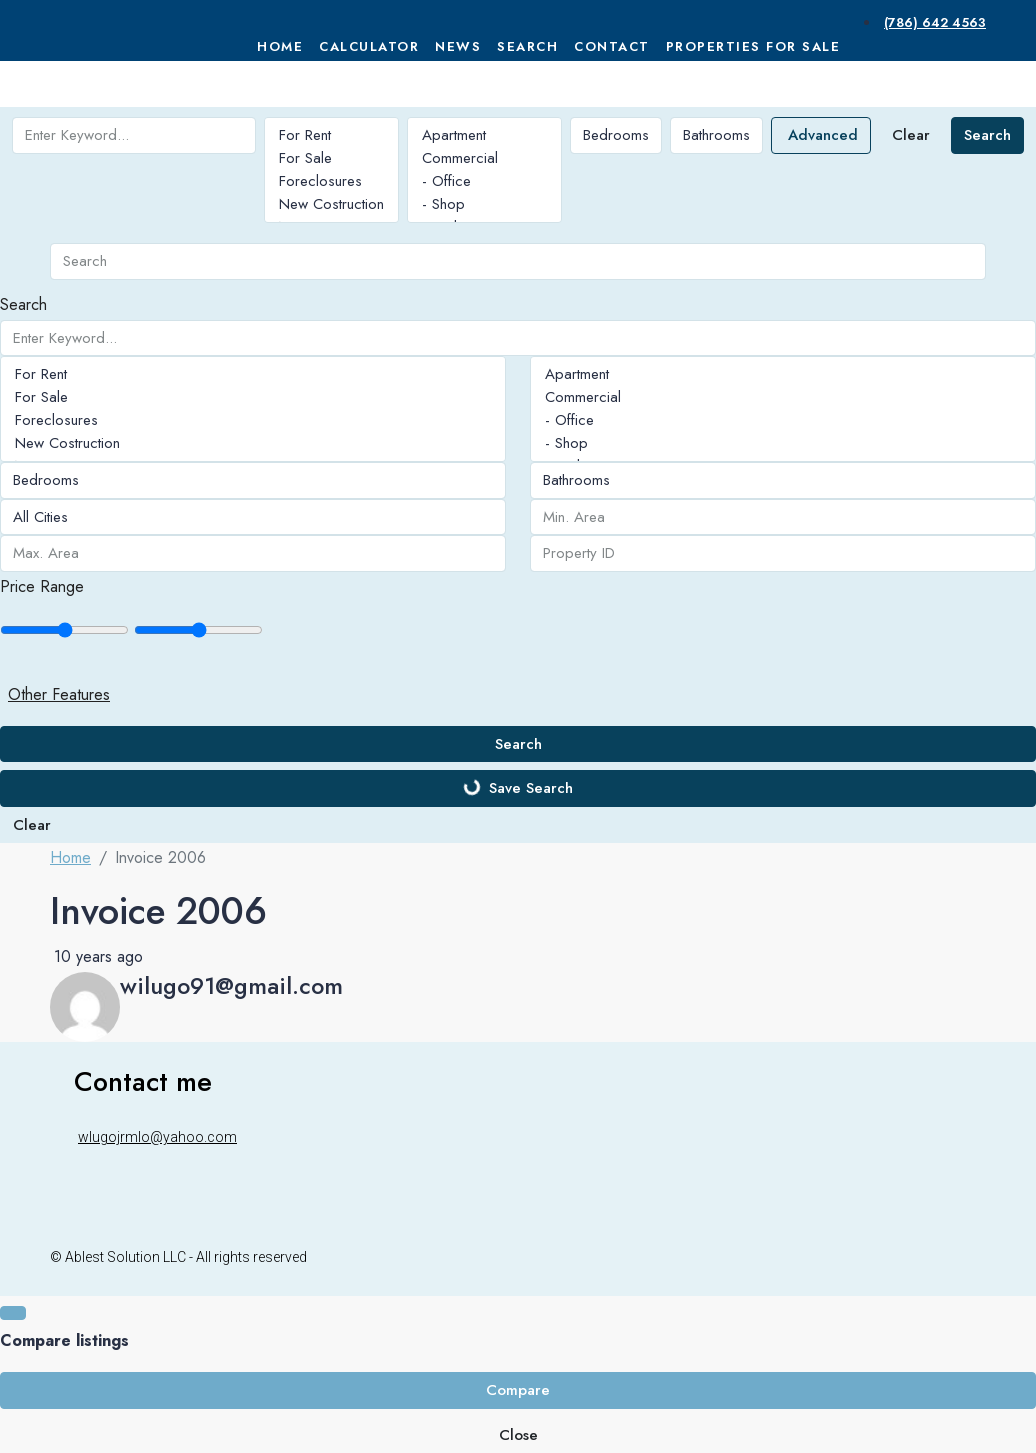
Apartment (484, 135)
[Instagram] (950, 1256)
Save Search (518, 788)
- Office (484, 181)
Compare (518, 1390)
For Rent (331, 135)
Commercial (484, 158)
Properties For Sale (753, 46)
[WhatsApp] (974, 1256)
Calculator (369, 46)
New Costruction (331, 204)
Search (527, 46)
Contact (612, 46)
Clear (911, 135)
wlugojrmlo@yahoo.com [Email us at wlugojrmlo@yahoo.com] (157, 1137)
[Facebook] (926, 1256)
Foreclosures (331, 181)
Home (280, 46)
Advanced (823, 135)
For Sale (331, 158)
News (458, 46)
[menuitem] (933, 22)
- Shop (484, 204)
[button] (518, 695)
